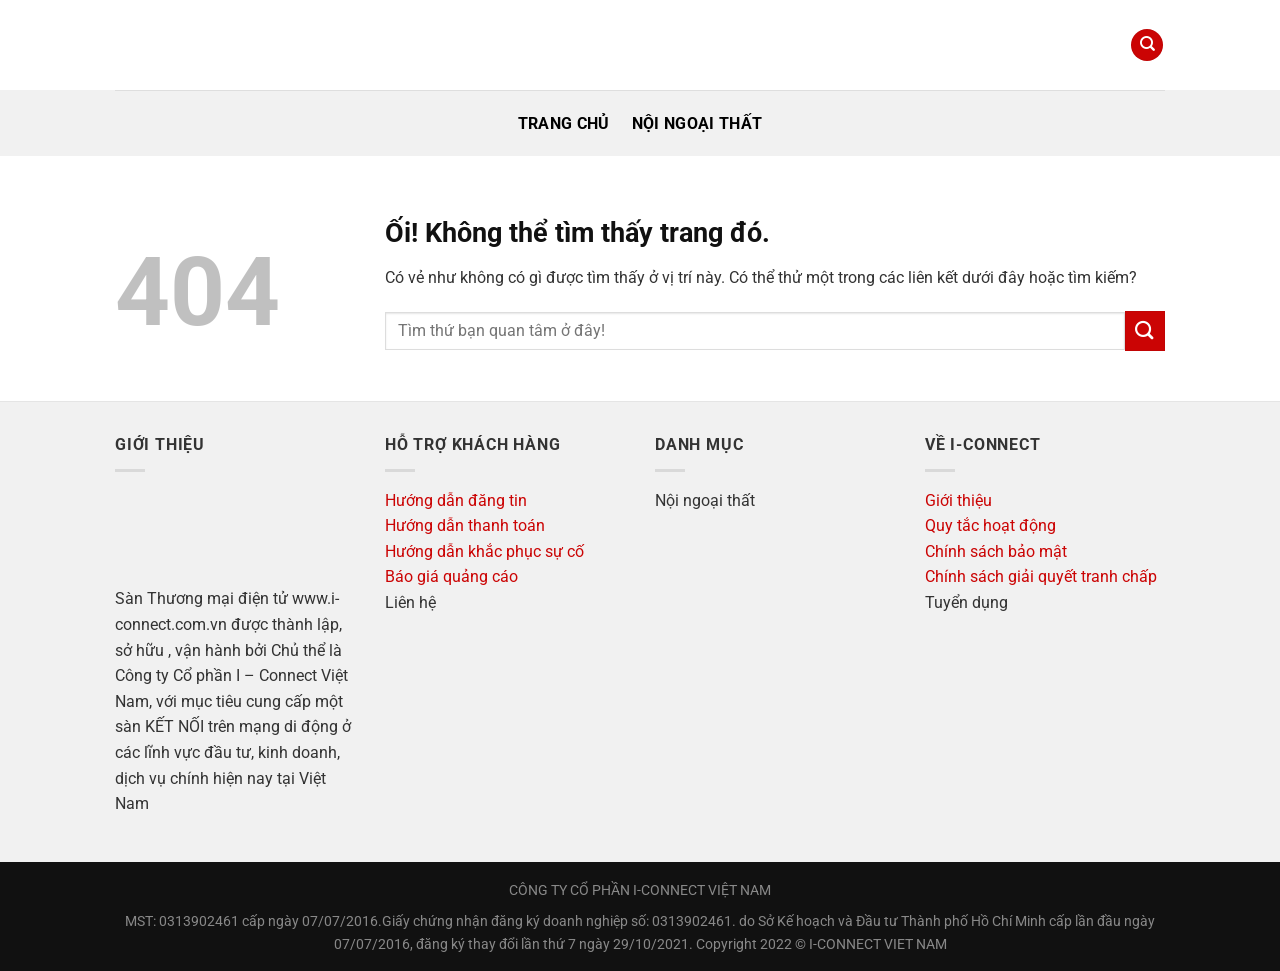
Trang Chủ (564, 123)
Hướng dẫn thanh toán (465, 525)
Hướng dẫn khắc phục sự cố (484, 551)
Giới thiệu (958, 500)
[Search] (1147, 45)
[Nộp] (1145, 330)
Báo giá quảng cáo (451, 576)
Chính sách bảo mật (996, 551)
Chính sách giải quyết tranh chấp (1041, 576)
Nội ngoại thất (697, 123)
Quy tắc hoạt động (990, 525)
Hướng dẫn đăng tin (456, 500)
